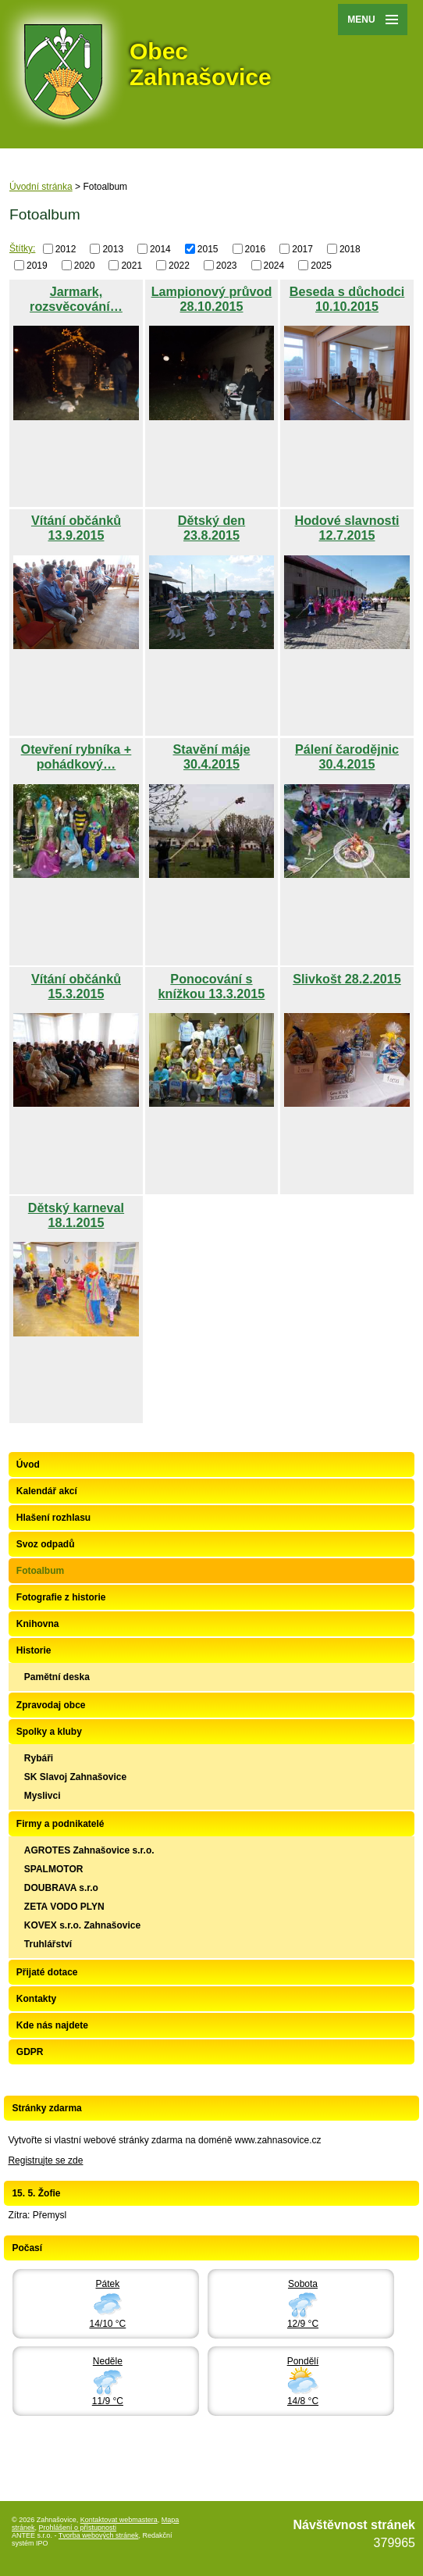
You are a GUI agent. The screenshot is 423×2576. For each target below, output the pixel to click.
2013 (112, 249)
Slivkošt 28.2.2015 (347, 979)
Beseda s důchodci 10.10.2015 (347, 298)
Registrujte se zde (45, 2160)
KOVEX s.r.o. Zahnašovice (82, 1925)
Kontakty (36, 1998)
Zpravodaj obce (51, 1705)
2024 (274, 264)
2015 (208, 249)
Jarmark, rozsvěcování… (76, 298)
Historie (34, 1650)
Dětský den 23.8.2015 (211, 527)
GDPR (30, 2051)
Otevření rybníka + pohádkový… (76, 756)
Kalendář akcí (46, 1491)
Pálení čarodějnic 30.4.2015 (347, 756)
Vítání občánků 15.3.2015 (76, 986)
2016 (255, 249)
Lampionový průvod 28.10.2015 (211, 298)
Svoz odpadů (45, 1544)
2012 (65, 249)
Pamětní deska (57, 1677)
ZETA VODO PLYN (64, 1906)
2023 (226, 264)
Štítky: (22, 248)
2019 (37, 264)
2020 (84, 264)
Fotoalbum (40, 1570)
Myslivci (42, 1795)
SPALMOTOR (54, 1869)
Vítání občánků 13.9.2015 (76, 527)
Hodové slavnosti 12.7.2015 (346, 527)
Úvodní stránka (41, 186)
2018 (350, 249)
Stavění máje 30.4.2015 (211, 756)
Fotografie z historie (61, 1597)
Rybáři (38, 1758)
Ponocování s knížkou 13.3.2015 (211, 986)
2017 (302, 249)
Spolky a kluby (49, 1731)
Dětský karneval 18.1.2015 (76, 1215)
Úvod (28, 1464)
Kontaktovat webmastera (119, 2520)
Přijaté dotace (47, 1972)
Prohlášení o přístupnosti (78, 2527)
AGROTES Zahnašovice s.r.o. (89, 1850)
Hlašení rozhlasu (53, 1517)
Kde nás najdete (52, 2025)
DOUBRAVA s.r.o (61, 1887)
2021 (131, 264)
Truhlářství (48, 1944)
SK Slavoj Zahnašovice (75, 1776)
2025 (321, 264)
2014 (160, 249)
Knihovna (37, 1623)
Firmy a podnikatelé (60, 1823)
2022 (179, 264)
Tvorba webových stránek (99, 2535)
